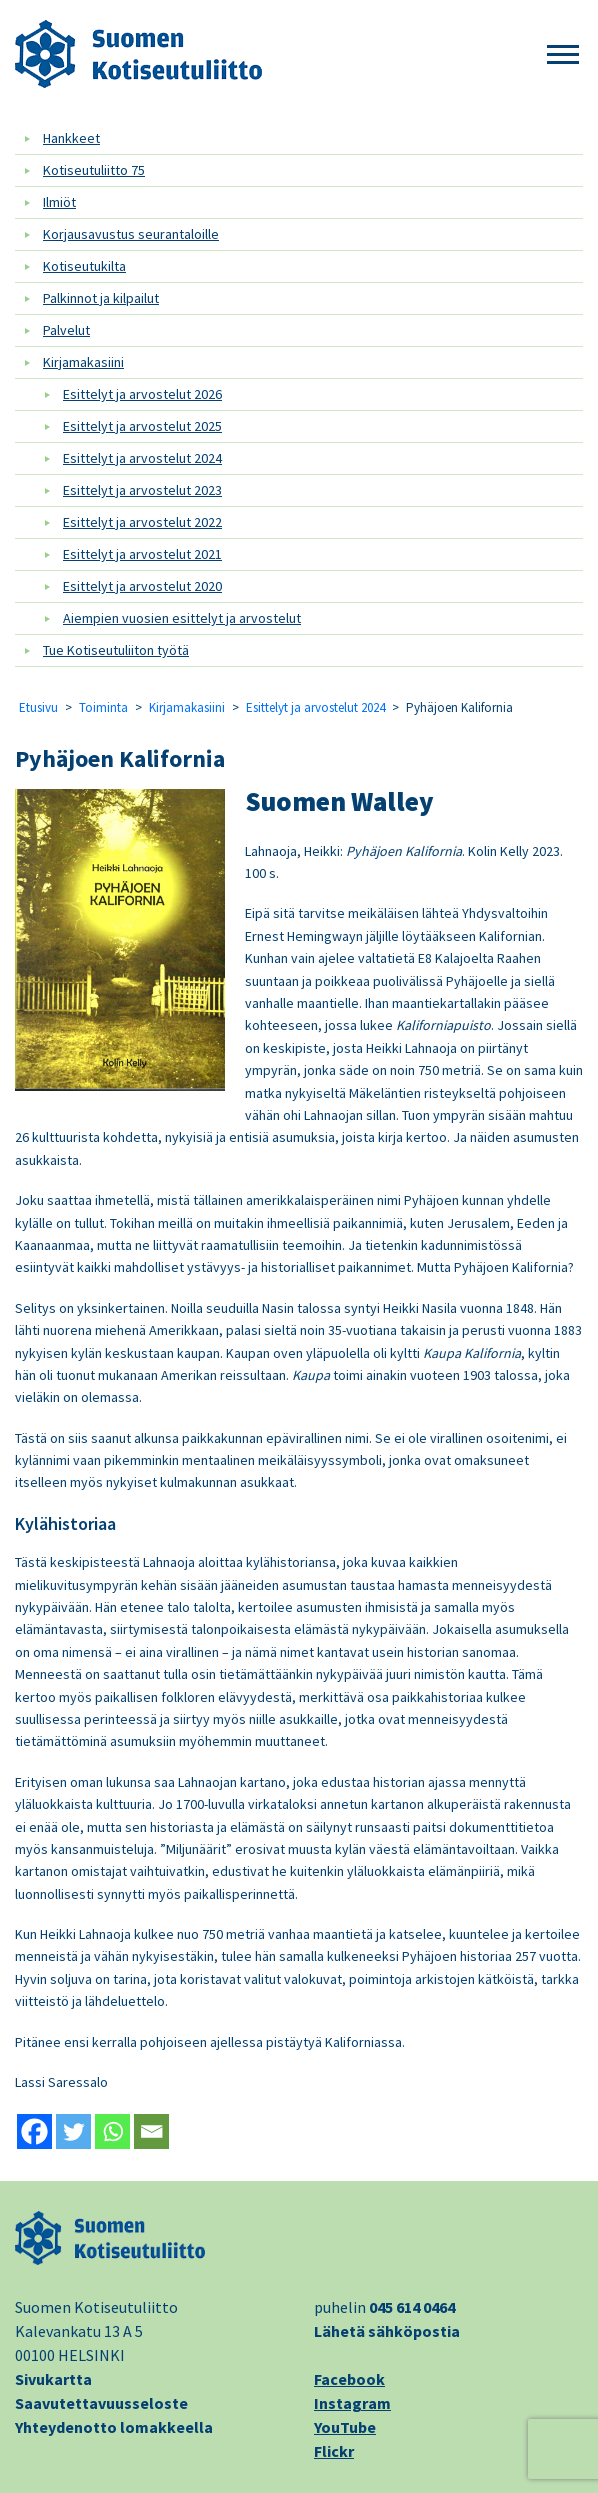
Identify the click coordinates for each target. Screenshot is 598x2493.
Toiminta (103, 707)
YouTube (345, 2427)
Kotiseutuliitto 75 (94, 170)
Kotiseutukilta (84, 266)
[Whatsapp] (112, 2131)
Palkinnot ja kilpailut (101, 298)
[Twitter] (73, 2131)
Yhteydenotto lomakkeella (114, 2427)
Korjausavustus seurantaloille (131, 234)
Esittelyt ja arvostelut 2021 (142, 554)
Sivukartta (53, 2379)
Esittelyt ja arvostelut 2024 (142, 458)
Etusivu (38, 707)
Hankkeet (71, 138)
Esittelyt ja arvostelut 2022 (142, 522)
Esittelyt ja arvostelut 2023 (142, 490)
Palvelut (66, 330)
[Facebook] (34, 2131)
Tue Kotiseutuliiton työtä (116, 650)
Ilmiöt (59, 202)
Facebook (349, 2379)
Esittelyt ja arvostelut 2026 (142, 394)
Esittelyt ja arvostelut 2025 (142, 426)
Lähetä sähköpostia (387, 2331)
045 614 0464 (412, 2307)
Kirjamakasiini (83, 362)
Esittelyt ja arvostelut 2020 (142, 586)
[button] (563, 55)
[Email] (151, 2131)
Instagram (352, 2403)
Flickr (334, 2451)
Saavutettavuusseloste (101, 2403)
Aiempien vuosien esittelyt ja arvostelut (182, 618)
